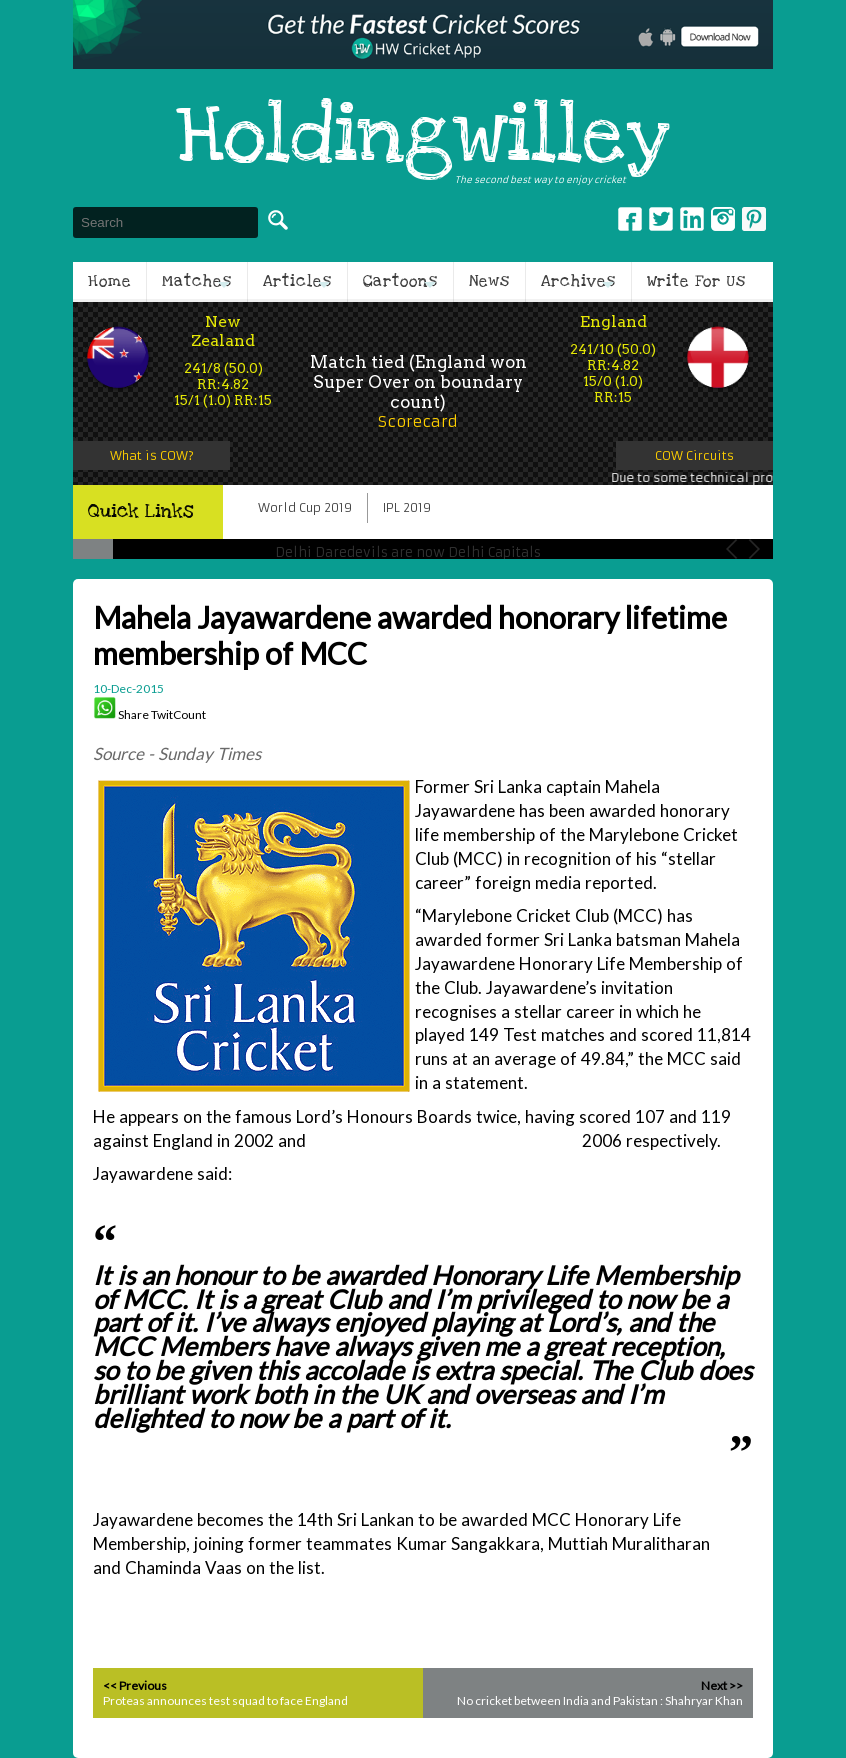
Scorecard (418, 421)
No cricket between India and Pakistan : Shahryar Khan (600, 1700)
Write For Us (696, 281)
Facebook (630, 219)
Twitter (661, 219)
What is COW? (152, 455)
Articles (297, 281)
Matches (197, 281)
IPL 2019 (407, 507)
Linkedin (692, 219)
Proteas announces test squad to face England (225, 1700)
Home (109, 281)
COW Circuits (694, 455)
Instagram (723, 219)
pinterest (754, 219)
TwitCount (178, 714)
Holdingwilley (423, 138)
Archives (578, 281)
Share (133, 714)
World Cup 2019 (305, 507)
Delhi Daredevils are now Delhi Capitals (408, 552)
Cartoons (400, 281)
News (489, 281)
